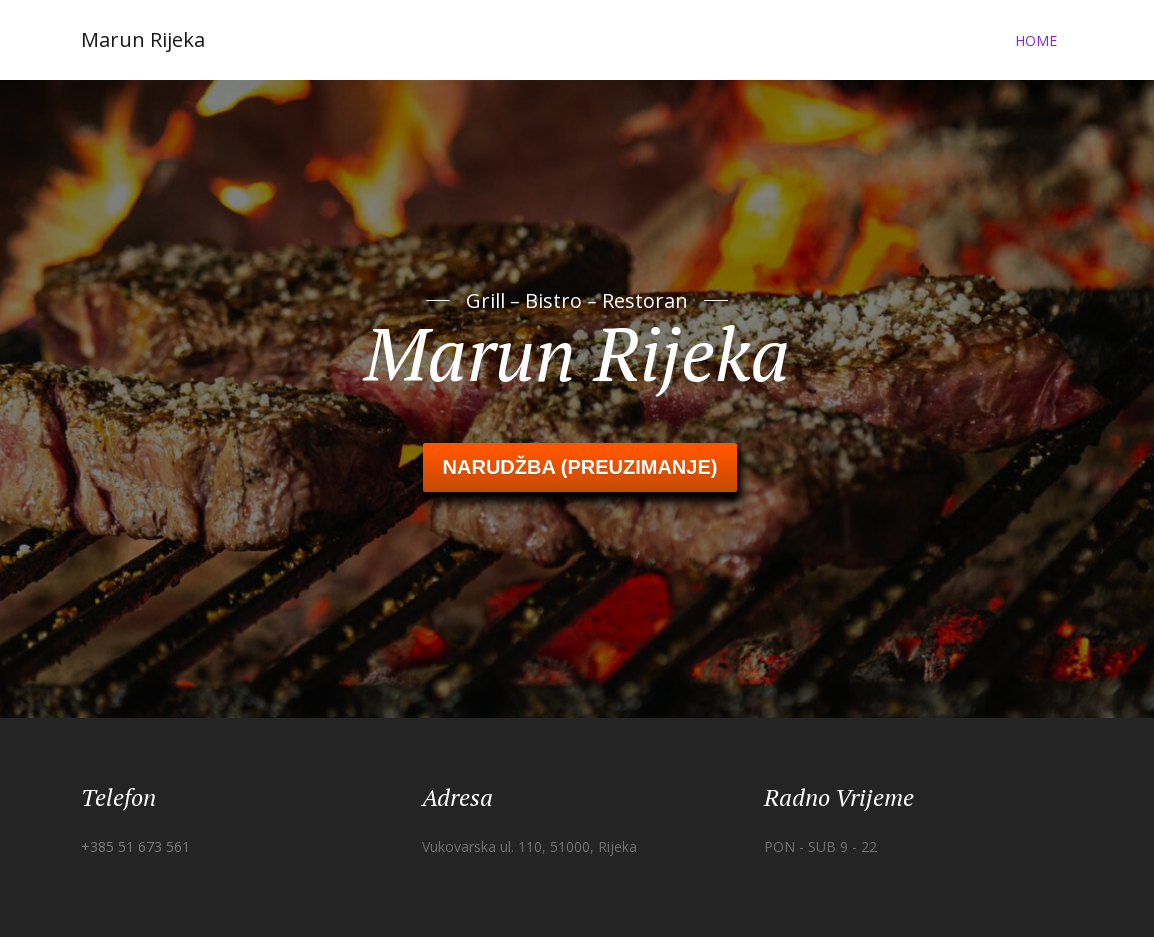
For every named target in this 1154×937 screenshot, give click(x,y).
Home (1036, 40)
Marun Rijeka (143, 39)
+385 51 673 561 (135, 846)
